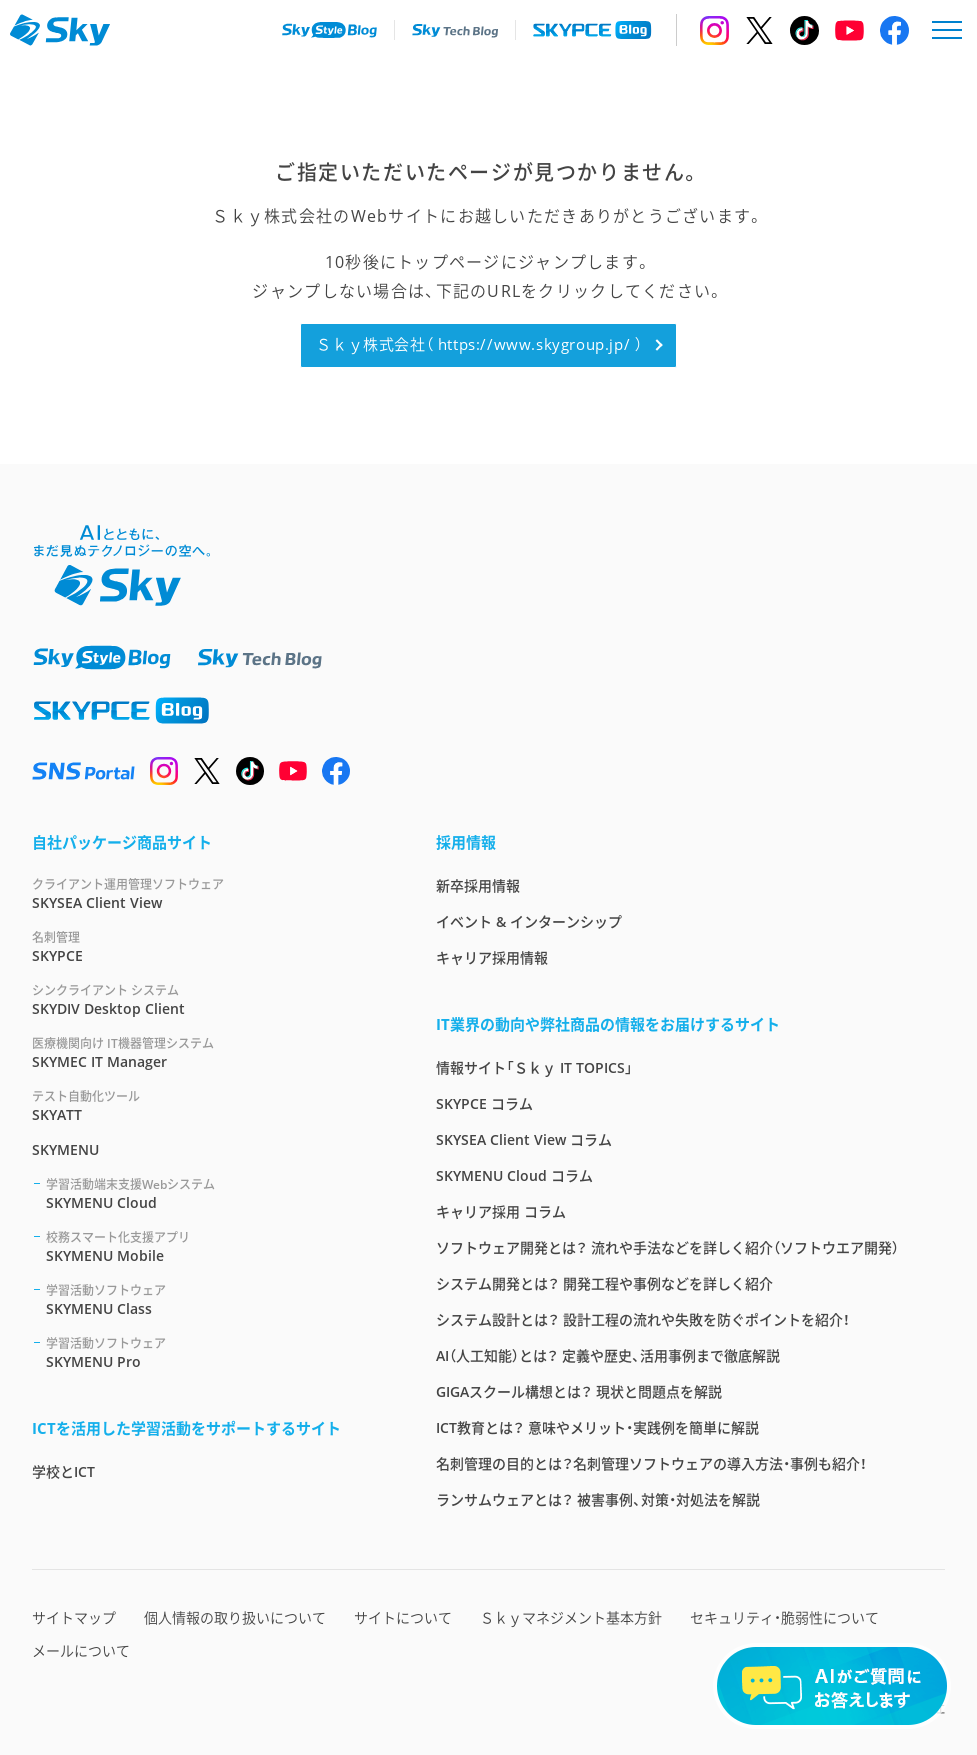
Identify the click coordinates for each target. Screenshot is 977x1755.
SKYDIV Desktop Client (210, 999)
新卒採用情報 (478, 885)
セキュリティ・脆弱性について (784, 1617)
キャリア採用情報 (492, 957)
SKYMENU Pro (217, 1352)
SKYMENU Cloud (217, 1193)
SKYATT (210, 1105)
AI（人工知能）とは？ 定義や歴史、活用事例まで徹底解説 (608, 1355)
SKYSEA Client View (210, 893)
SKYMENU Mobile (217, 1246)
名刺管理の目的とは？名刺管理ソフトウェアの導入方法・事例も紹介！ (651, 1463)
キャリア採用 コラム (501, 1211)
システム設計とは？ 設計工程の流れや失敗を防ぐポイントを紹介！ (643, 1319)
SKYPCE (210, 946)
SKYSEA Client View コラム (524, 1139)
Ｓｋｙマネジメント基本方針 (571, 1617)
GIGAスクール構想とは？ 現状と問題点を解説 (579, 1391)
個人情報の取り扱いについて (235, 1617)
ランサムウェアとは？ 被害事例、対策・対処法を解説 (598, 1499)
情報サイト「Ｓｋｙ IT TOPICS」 (534, 1067)
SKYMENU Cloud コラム (514, 1175)
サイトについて (403, 1617)
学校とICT (63, 1471)
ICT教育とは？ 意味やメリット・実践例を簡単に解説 (597, 1427)
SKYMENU (65, 1149)
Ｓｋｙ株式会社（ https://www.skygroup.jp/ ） (479, 344)
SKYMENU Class (217, 1299)
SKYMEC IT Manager (210, 1052)
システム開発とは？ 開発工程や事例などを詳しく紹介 (604, 1283)
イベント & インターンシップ (529, 921)
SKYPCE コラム (484, 1103)
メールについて (81, 1650)
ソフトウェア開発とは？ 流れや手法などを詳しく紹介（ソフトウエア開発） (667, 1247)
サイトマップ (74, 1617)
